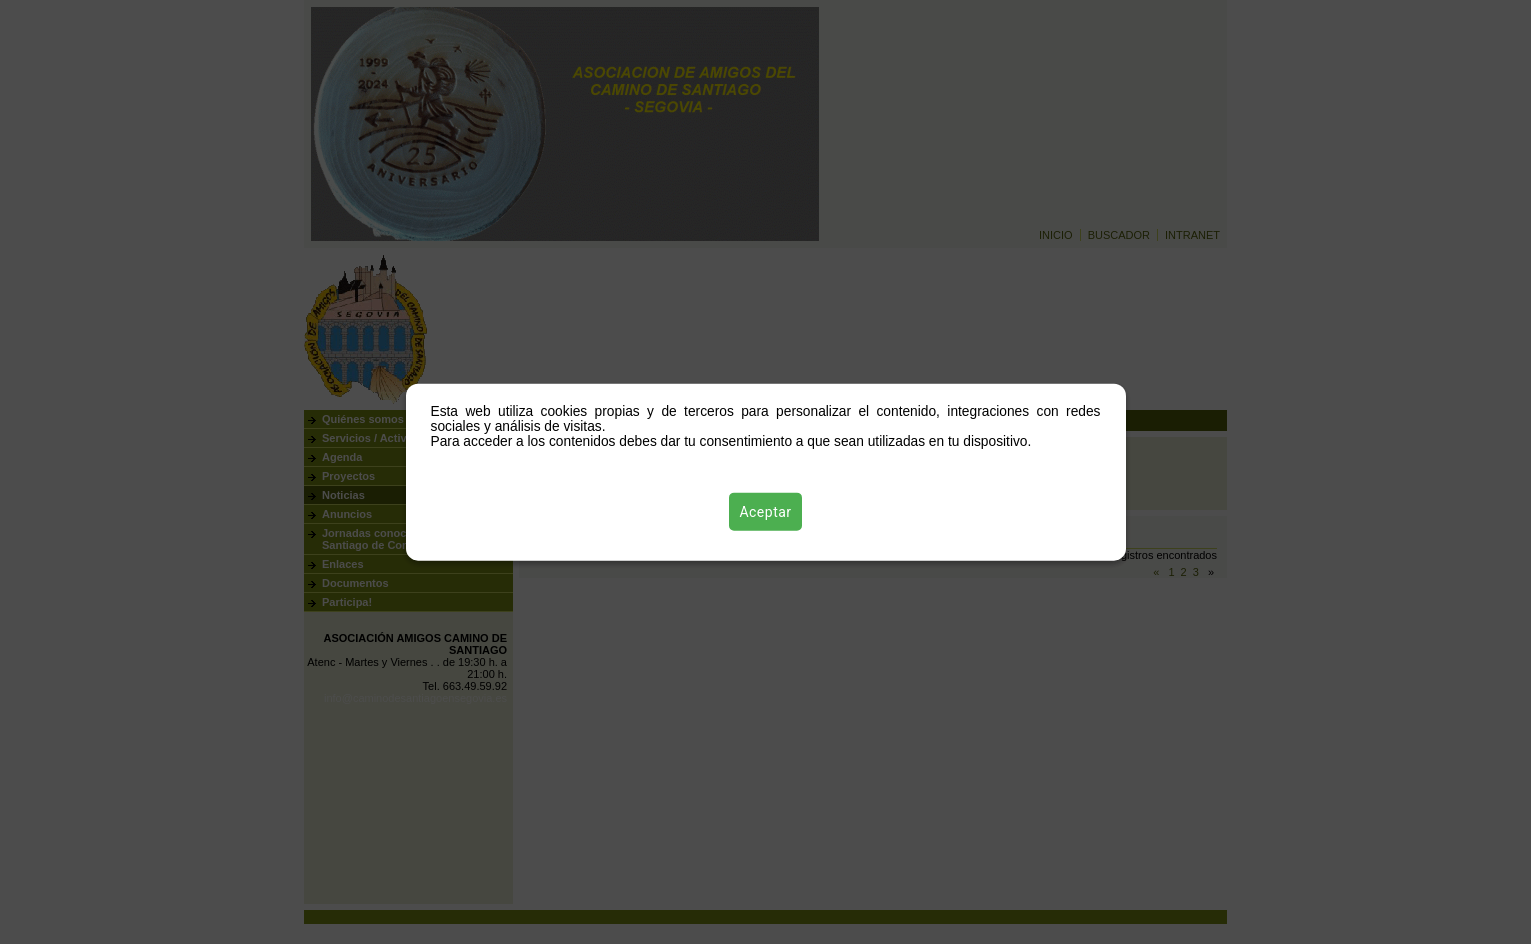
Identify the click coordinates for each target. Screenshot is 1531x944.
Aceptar (765, 511)
